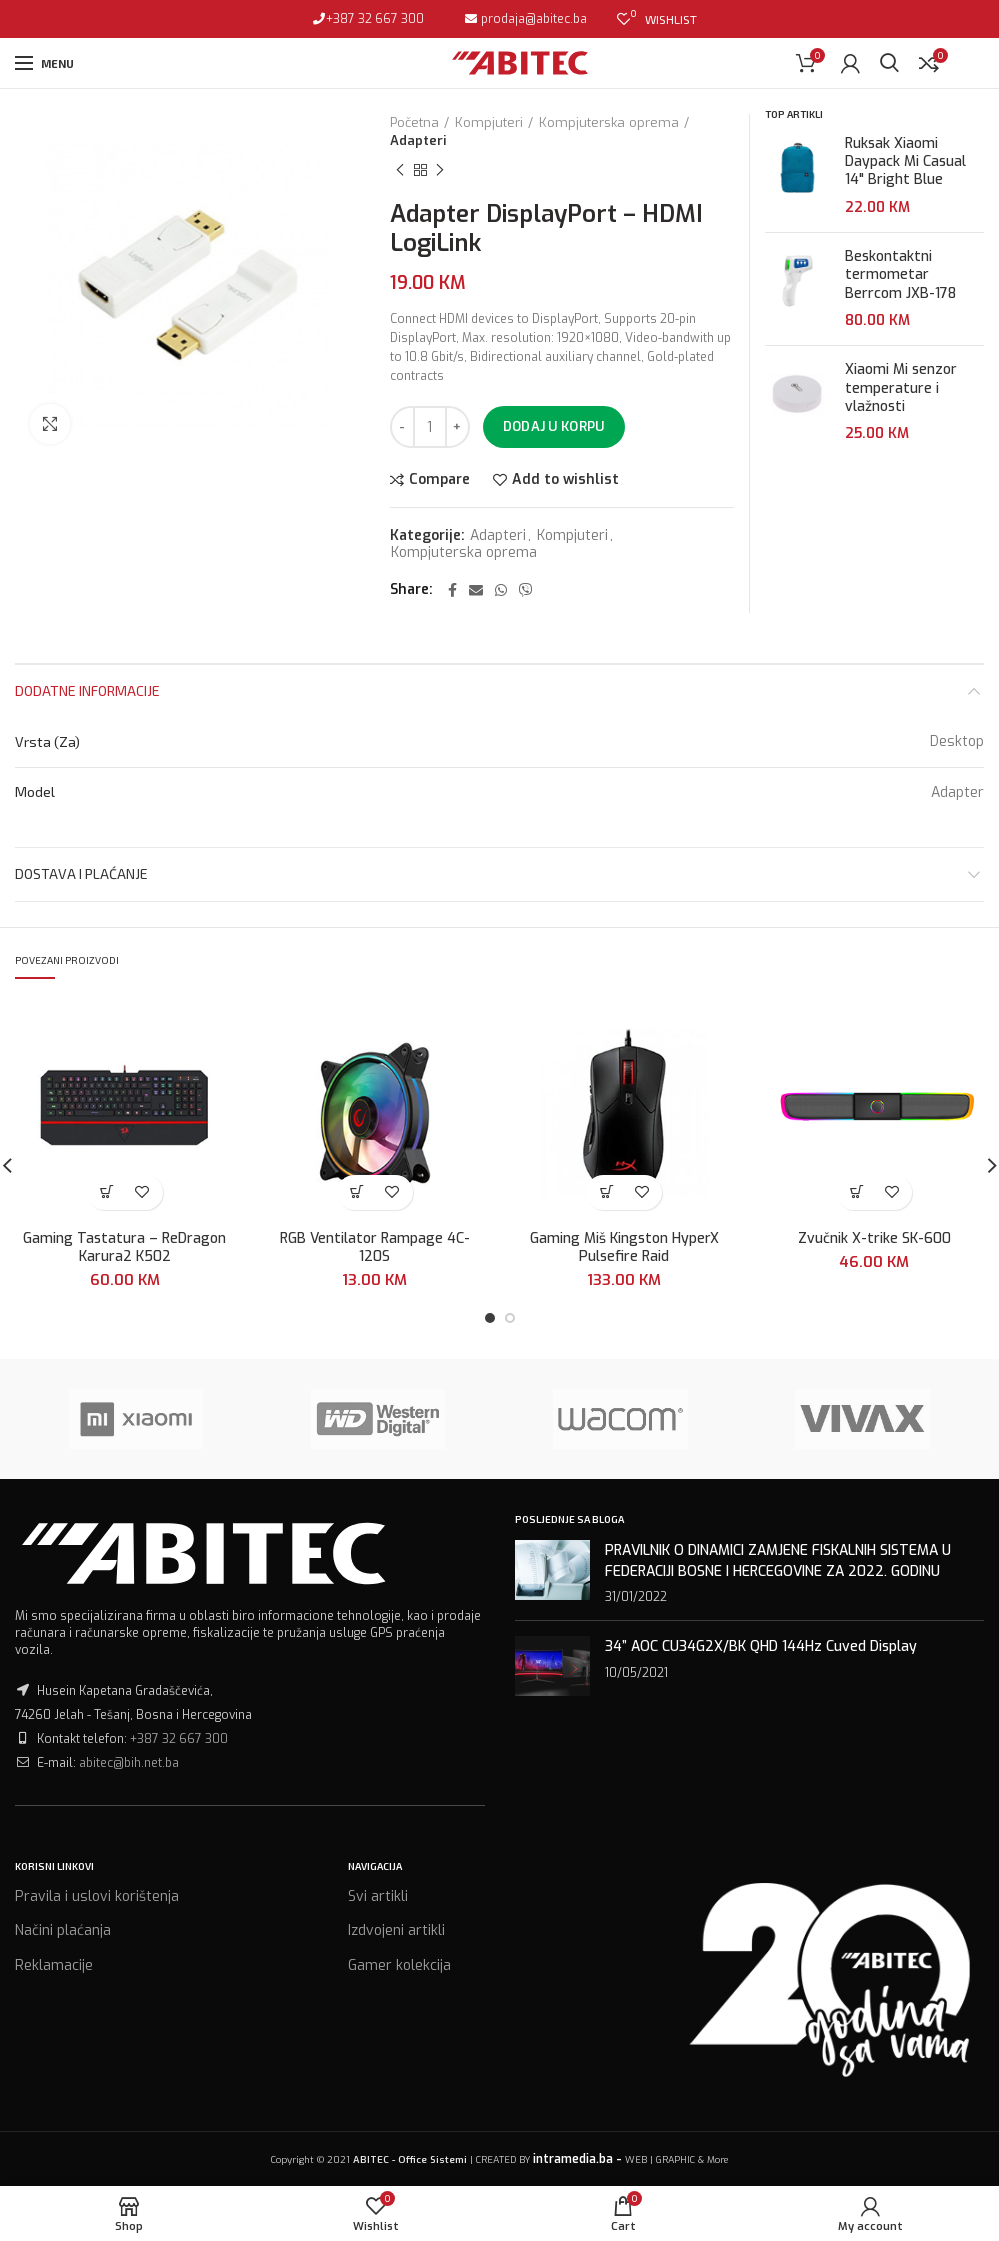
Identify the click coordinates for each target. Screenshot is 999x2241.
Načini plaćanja (63, 1930)
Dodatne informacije (87, 690)
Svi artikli (378, 1896)
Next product (440, 171)
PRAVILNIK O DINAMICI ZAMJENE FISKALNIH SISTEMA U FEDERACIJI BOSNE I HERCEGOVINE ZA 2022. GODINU (778, 1560)
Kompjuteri (489, 122)
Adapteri (418, 140)
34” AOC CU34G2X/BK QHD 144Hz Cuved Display (761, 1646)
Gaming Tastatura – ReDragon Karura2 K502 (124, 1248)
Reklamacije (54, 1965)
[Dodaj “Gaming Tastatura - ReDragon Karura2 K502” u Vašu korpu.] (107, 1192)
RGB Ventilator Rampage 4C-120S (375, 1248)
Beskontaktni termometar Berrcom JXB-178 (900, 275)
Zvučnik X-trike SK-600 (874, 1239)
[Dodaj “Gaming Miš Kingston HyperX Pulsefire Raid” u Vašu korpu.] (606, 1192)
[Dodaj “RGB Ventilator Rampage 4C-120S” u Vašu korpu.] (357, 1192)
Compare (439, 480)
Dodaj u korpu (554, 426)
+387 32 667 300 (375, 19)
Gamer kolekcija (399, 1965)
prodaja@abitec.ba (532, 19)
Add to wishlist (565, 480)
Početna (414, 122)
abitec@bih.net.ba (129, 1763)
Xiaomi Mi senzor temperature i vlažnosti (901, 388)
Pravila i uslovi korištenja (97, 1896)
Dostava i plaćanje (81, 873)
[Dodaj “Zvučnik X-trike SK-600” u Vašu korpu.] (856, 1192)
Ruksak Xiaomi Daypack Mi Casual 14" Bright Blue (905, 162)
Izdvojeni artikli (396, 1930)
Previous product (400, 171)
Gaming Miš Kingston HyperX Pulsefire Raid (624, 1248)
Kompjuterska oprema (609, 122)
